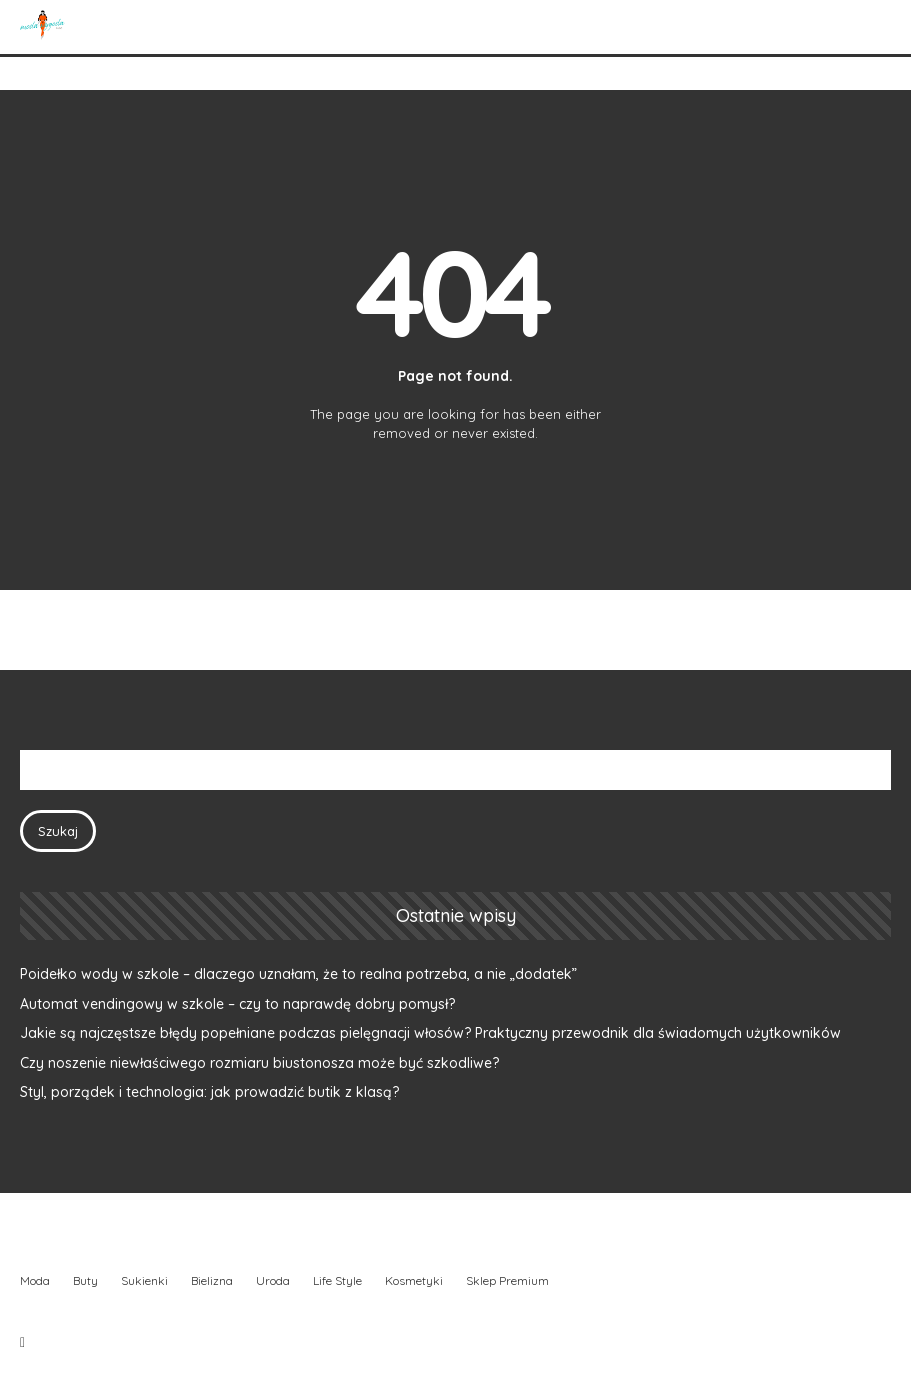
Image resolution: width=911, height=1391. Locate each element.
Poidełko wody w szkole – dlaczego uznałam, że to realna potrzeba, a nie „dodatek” (298, 974)
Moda (35, 1280)
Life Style (337, 1280)
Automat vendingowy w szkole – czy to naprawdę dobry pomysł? (237, 1004)
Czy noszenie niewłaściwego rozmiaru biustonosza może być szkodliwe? (259, 1063)
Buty (85, 1280)
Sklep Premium (507, 1280)
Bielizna (212, 1280)
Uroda (273, 1280)
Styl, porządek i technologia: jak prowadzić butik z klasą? (209, 1092)
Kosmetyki (414, 1280)
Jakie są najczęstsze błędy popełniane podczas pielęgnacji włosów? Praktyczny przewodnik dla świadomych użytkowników (430, 1033)
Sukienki (144, 1280)
